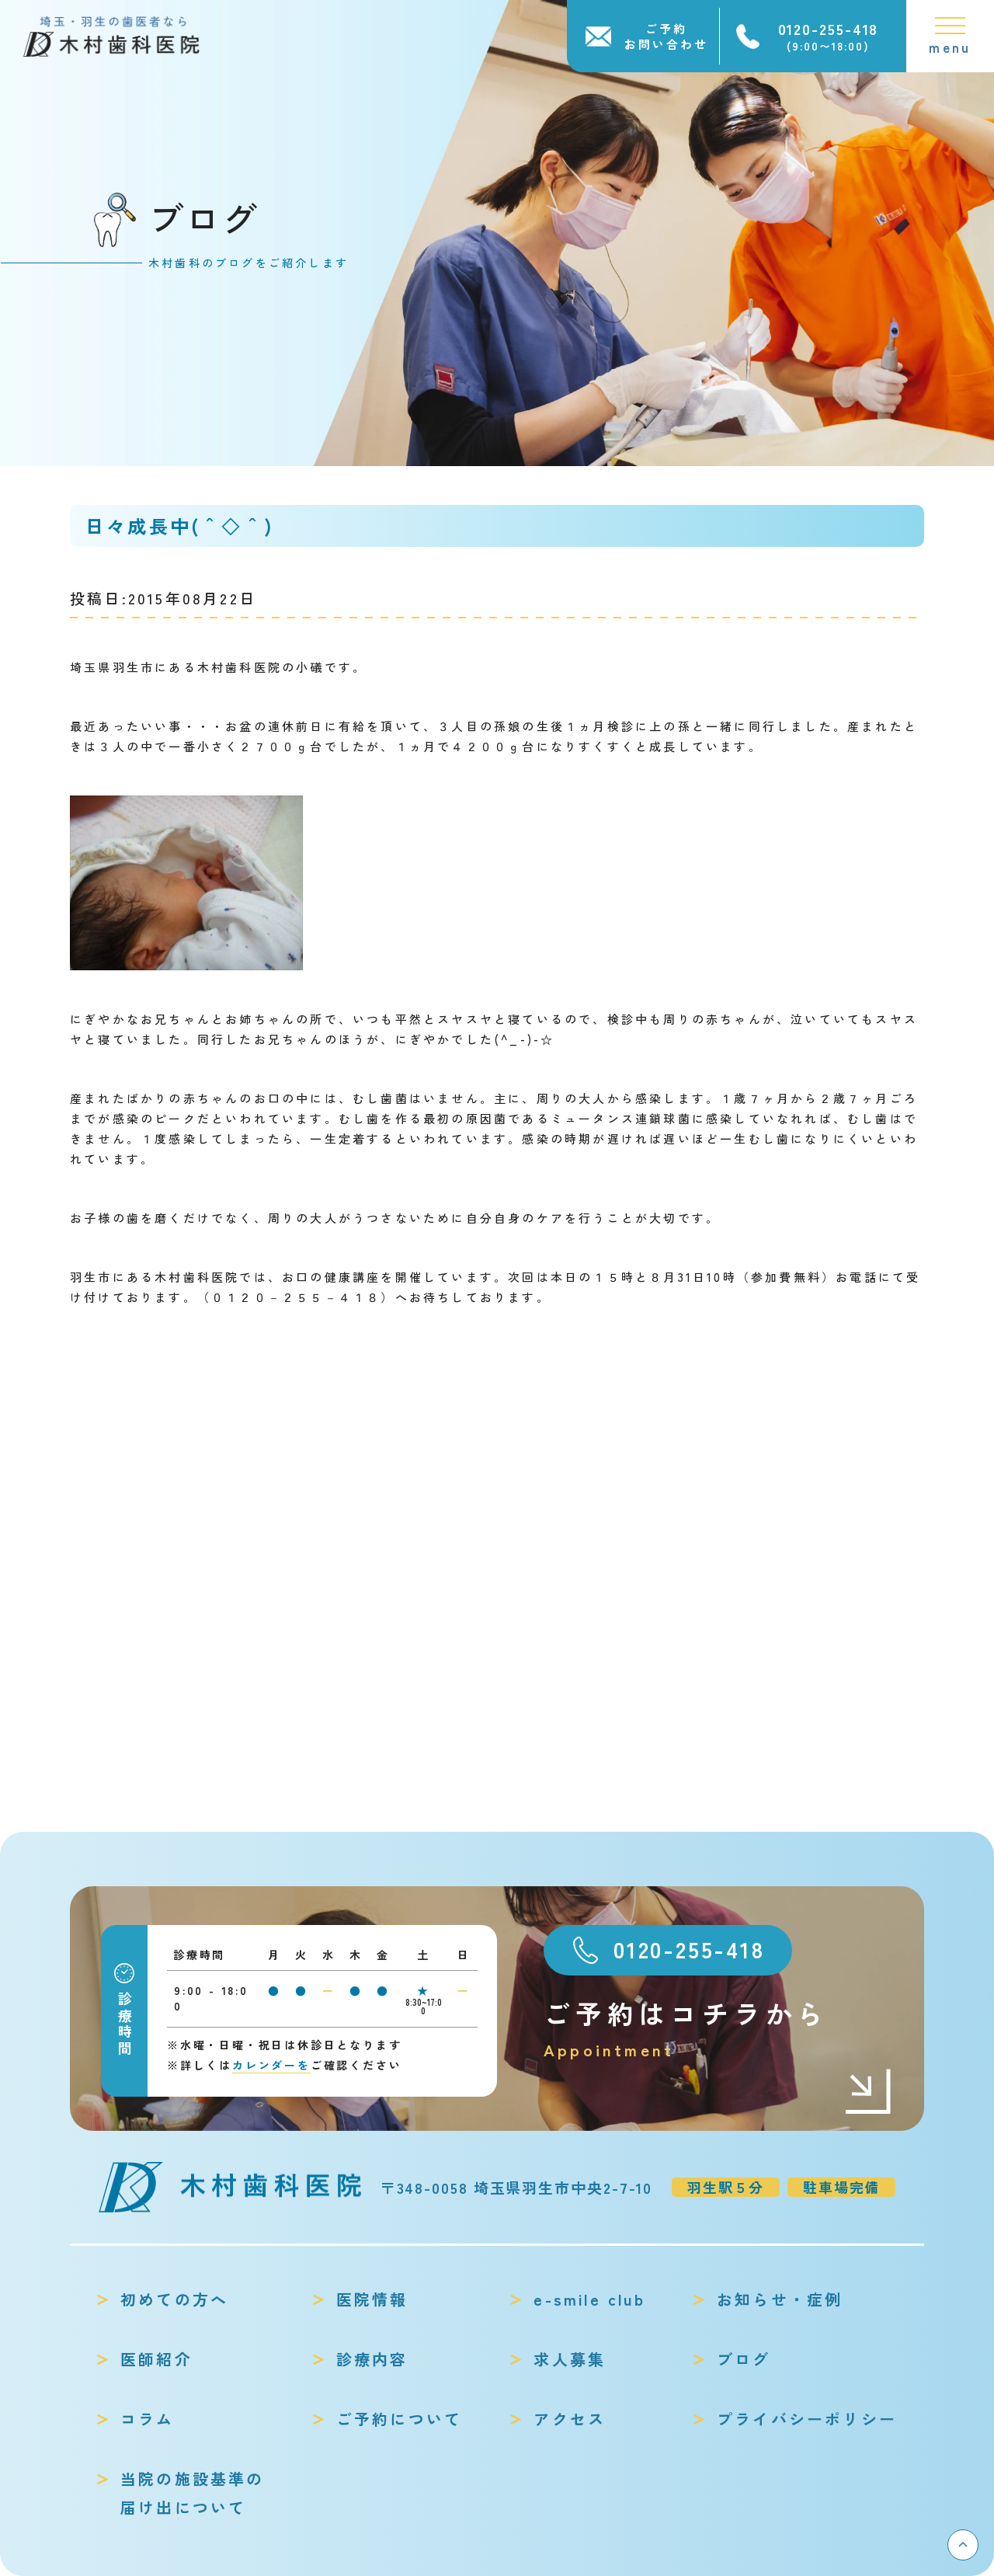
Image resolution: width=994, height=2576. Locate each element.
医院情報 (372, 2299)
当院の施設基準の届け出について (192, 2493)
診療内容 (372, 2359)
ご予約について (399, 2418)
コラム (147, 2418)
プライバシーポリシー (807, 2418)
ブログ (744, 2359)
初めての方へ (174, 2299)
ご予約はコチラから (718, 2028)
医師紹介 (156, 2359)
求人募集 (569, 2359)
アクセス (569, 2418)
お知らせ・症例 (780, 2299)
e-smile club (589, 2299)
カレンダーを (271, 2065)
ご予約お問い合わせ (666, 36)
